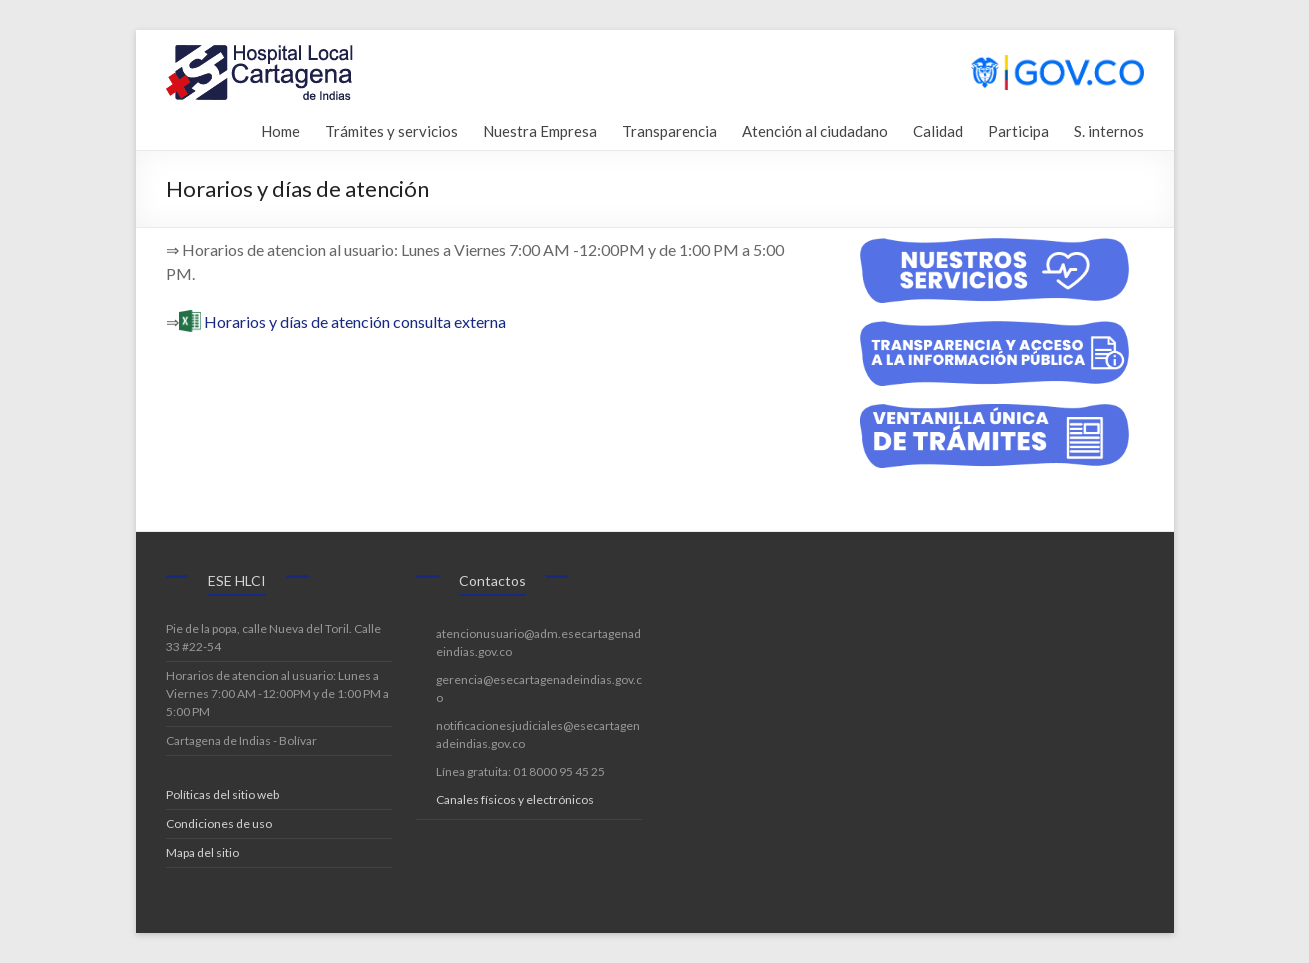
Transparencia (669, 128)
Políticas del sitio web (222, 794)
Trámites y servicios (391, 128)
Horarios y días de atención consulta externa (355, 321)
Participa (1018, 128)
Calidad (938, 128)
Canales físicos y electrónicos (515, 799)
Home (279, 128)
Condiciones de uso (219, 823)
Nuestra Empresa (540, 128)
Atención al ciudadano (815, 128)
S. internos (1109, 128)
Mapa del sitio (202, 852)
